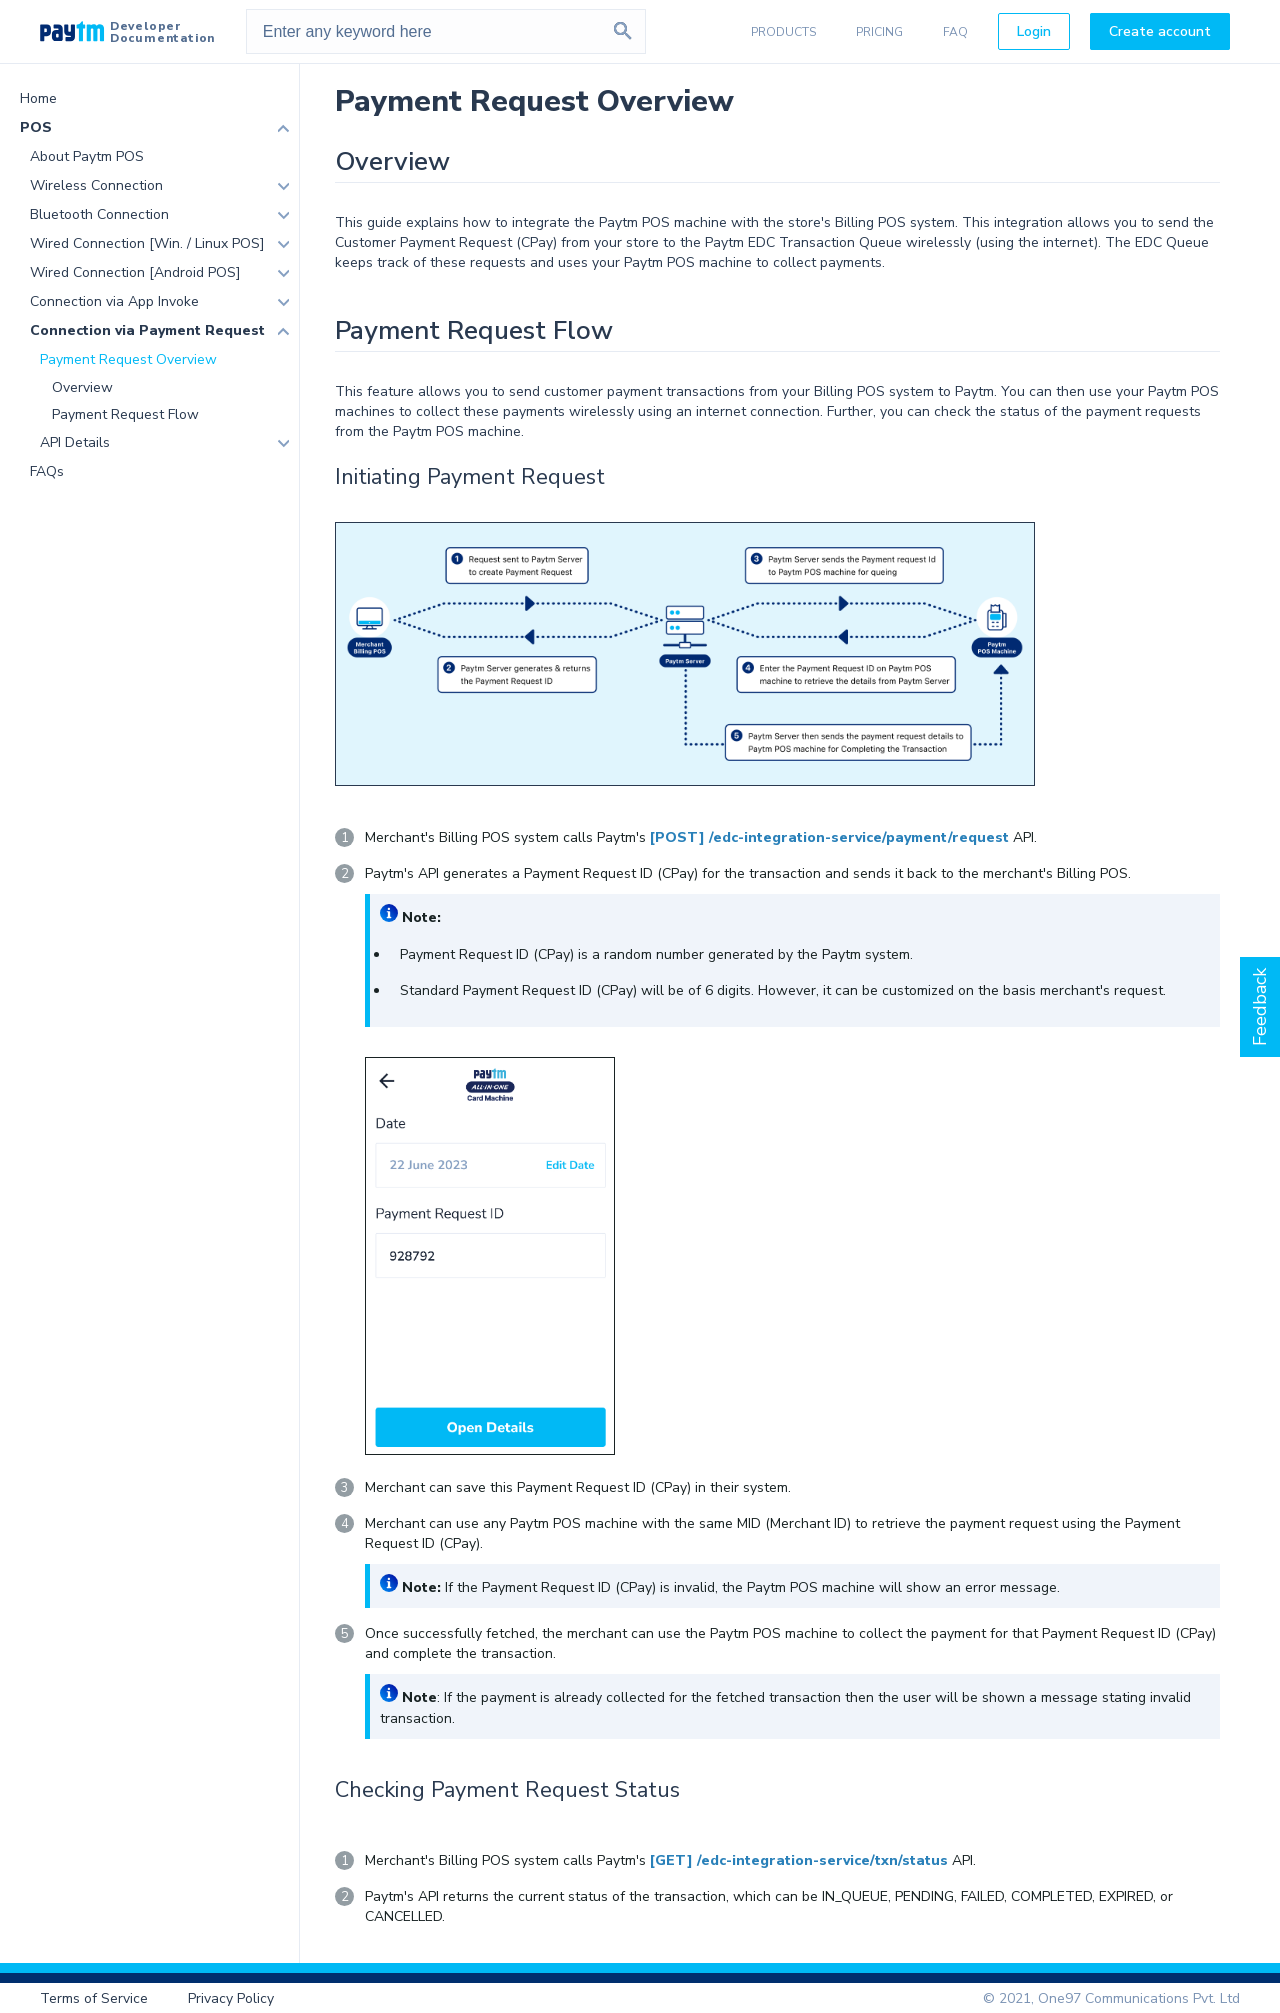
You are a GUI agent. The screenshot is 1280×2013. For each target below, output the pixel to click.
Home (38, 98)
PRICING (879, 32)
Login (1034, 31)
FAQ (955, 32)
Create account (1160, 31)
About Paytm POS (87, 156)
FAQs (47, 471)
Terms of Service (94, 1998)
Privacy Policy (231, 1998)
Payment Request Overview (128, 359)
